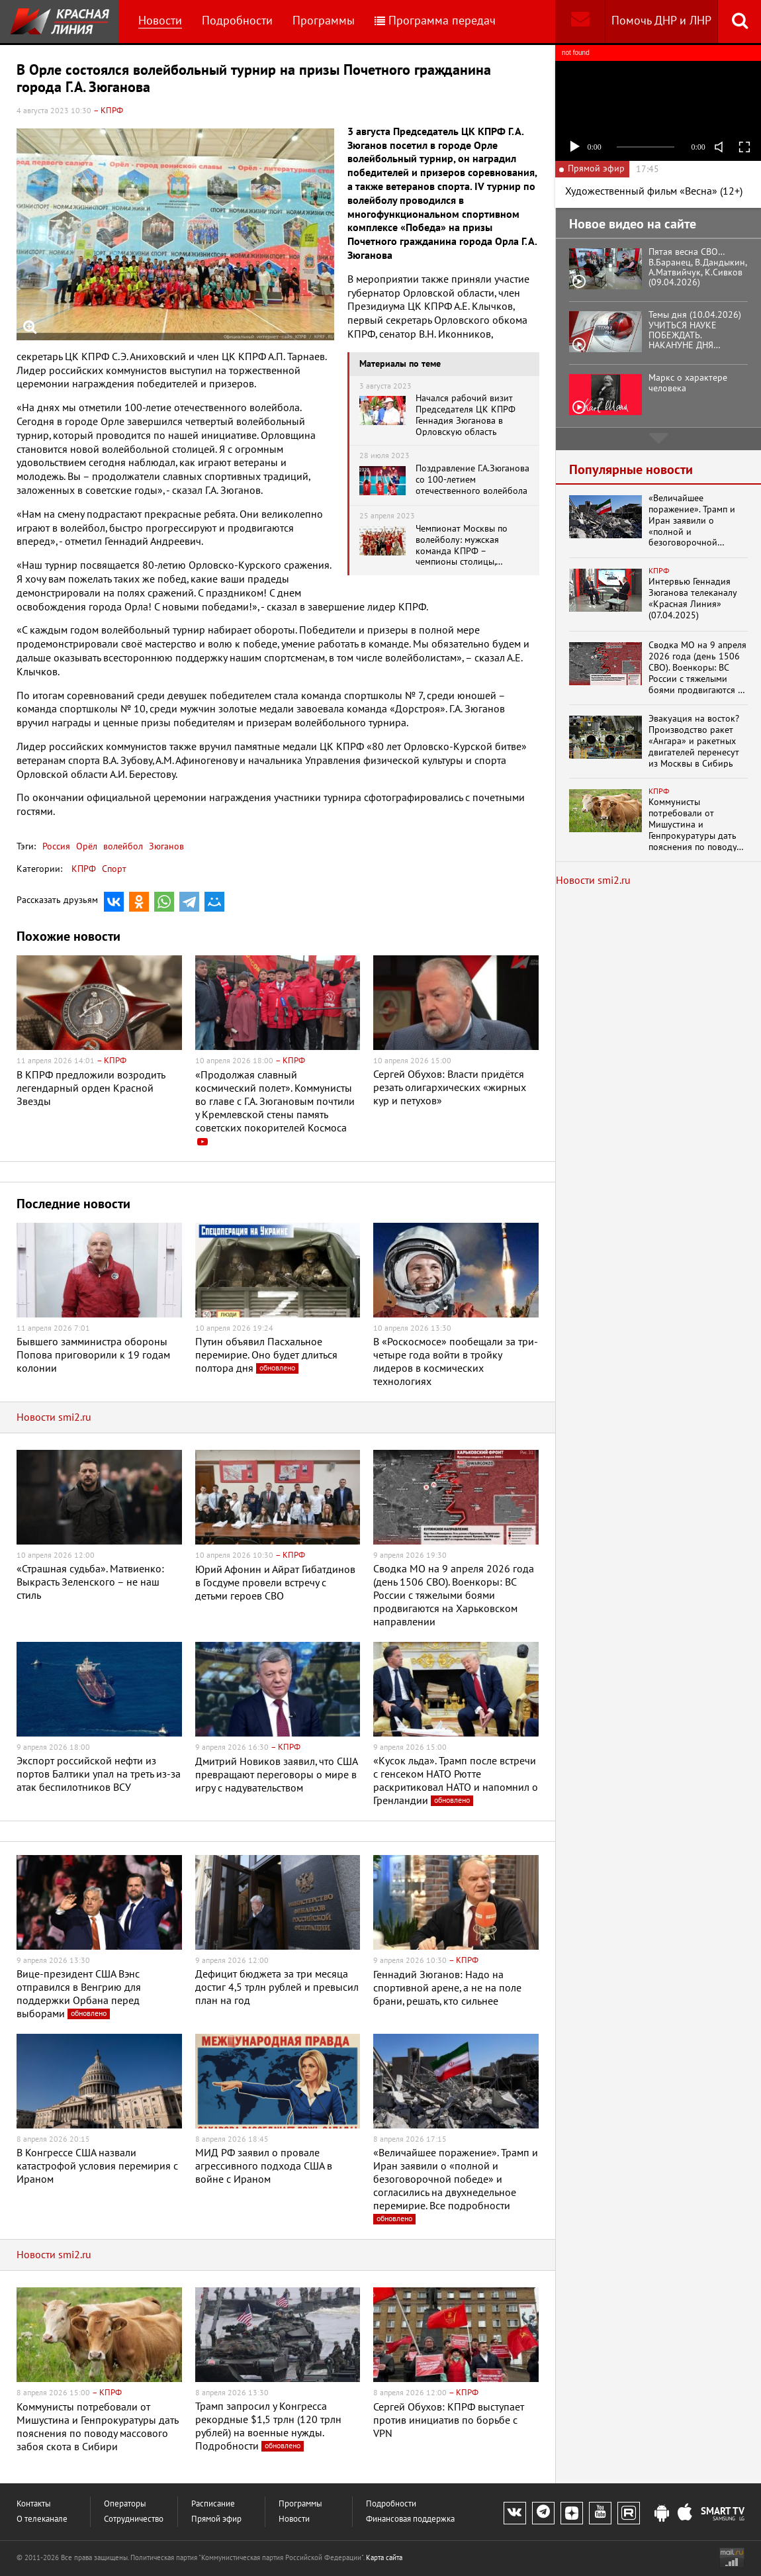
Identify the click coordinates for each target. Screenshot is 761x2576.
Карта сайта (384, 2557)
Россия (56, 846)
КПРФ (83, 869)
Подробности (237, 21)
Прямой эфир (216, 2519)
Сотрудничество (133, 2519)
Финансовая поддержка (410, 2519)
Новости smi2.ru (54, 1417)
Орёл (85, 846)
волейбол (122, 846)
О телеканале (42, 2519)
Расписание (213, 2504)
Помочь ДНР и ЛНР (661, 21)
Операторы (125, 2504)
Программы (323, 21)
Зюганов (165, 846)
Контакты (34, 2504)
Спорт (114, 869)
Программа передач (435, 21)
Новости (160, 21)
